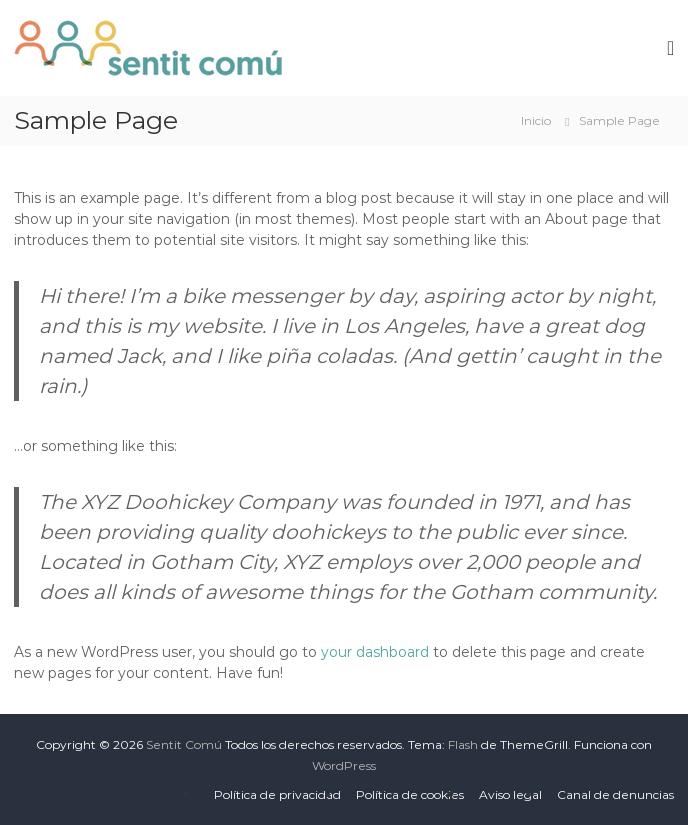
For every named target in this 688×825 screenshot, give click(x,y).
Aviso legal (510, 794)
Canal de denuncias (615, 794)
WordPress (344, 765)
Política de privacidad (277, 794)
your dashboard (375, 652)
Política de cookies (410, 794)
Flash (463, 744)
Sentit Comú (184, 744)
